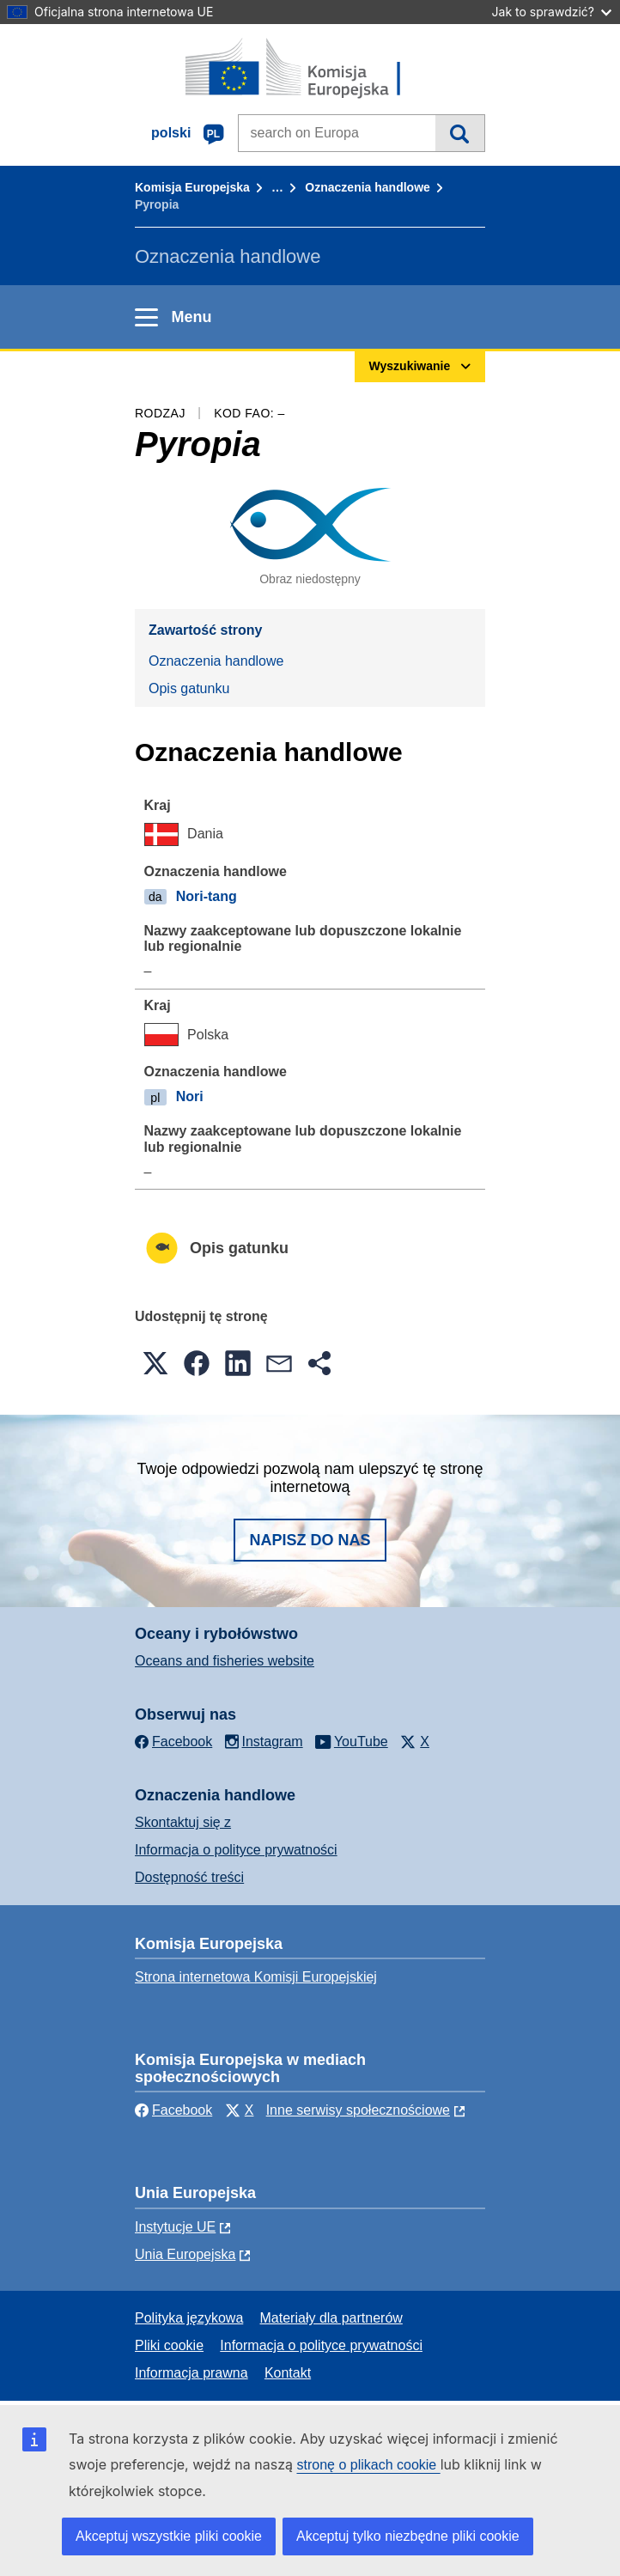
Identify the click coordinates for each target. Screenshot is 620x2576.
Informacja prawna (191, 2373)
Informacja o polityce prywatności (236, 1849)
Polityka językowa (189, 2318)
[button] (155, 1363)
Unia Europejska (185, 2254)
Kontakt (287, 2373)
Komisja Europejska (192, 187)
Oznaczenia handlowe (367, 187)
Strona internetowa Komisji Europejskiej (256, 1977)
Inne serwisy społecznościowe (358, 2110)
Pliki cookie (169, 2345)
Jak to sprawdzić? (551, 11)
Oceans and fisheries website (224, 1660)
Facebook (173, 2110)
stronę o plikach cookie (368, 2464)
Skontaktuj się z (183, 1822)
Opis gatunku (189, 688)
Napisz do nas (309, 1540)
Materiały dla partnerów (331, 2318)
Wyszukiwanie (459, 133)
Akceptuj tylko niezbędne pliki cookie (408, 2536)
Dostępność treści (189, 1877)
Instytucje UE (175, 2227)
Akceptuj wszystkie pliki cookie (169, 2536)
